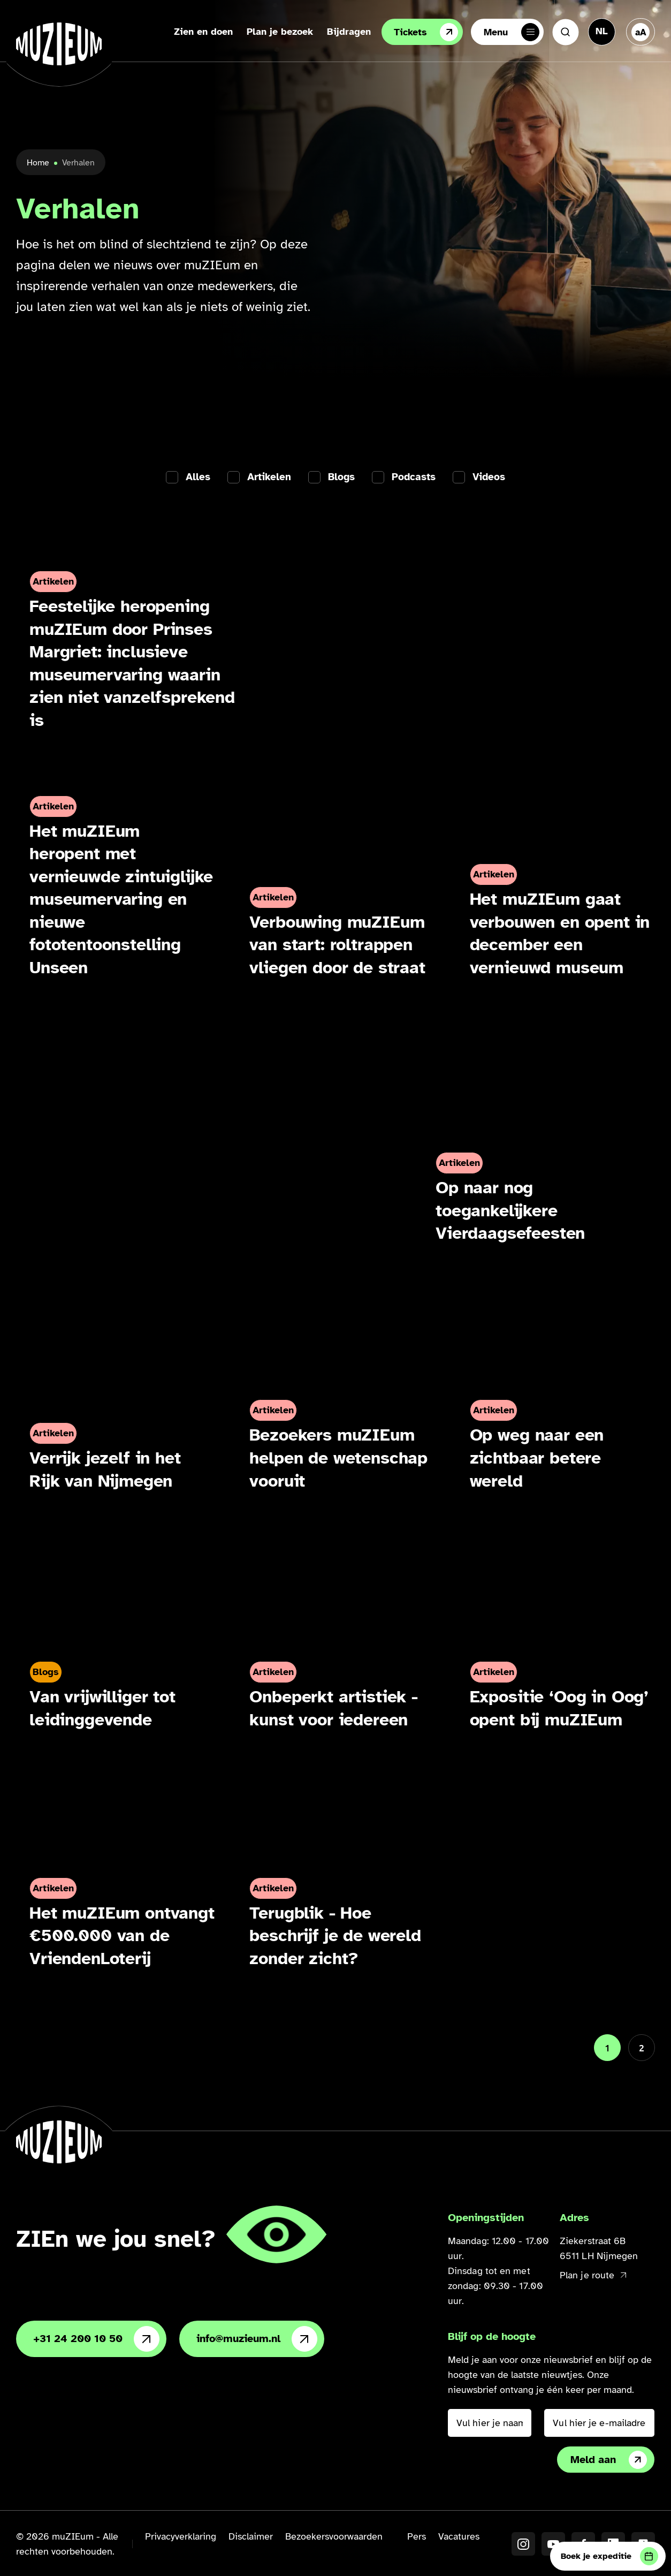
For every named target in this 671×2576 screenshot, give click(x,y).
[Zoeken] (565, 32)
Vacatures (458, 2536)
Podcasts (414, 477)
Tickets (426, 32)
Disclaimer (250, 2536)
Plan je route (593, 2275)
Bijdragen (349, 31)
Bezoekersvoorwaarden (334, 2536)
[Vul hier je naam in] (489, 2423)
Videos (488, 477)
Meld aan (608, 2460)
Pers (416, 2536)
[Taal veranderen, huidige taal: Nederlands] (602, 31)
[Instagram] (523, 2544)
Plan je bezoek (280, 31)
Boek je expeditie (609, 2556)
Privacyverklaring (180, 2536)
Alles (198, 477)
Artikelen (269, 477)
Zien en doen (203, 31)
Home (38, 162)
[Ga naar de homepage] (59, 43)
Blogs (341, 477)
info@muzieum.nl (256, 2339)
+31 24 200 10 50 (96, 2339)
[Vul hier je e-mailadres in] (599, 2423)
